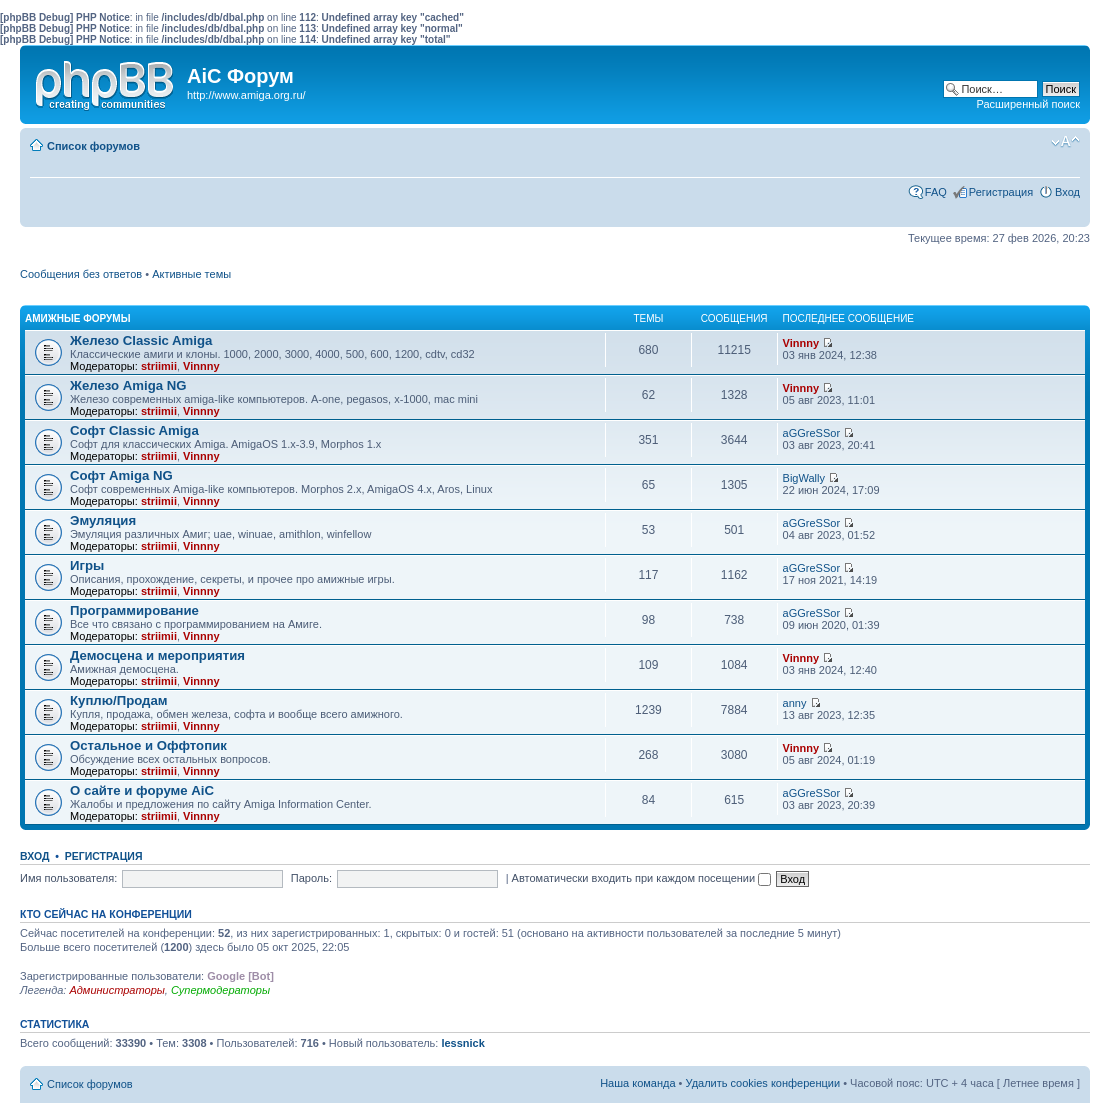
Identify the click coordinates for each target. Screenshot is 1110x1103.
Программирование (134, 610)
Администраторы (116, 990)
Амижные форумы (77, 318)
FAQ (936, 192)
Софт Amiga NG (121, 475)
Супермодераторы (220, 990)
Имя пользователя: (68, 878)
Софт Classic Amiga (134, 430)
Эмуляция (103, 520)
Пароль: (311, 878)
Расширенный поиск (1028, 104)
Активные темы (191, 274)
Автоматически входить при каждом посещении (642, 878)
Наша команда (637, 1083)
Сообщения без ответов (81, 274)
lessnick (462, 1043)
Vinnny (201, 366)
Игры (87, 565)
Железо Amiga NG (128, 385)
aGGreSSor (811, 433)
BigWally (804, 478)
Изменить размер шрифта (1065, 142)
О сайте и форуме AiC (142, 790)
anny (795, 703)
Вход (1067, 192)
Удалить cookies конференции (763, 1083)
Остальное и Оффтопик (148, 745)
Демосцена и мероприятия (157, 655)
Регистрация (1001, 192)
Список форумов (93, 146)
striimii (159, 366)
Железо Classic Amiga (141, 340)
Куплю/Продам (119, 700)
